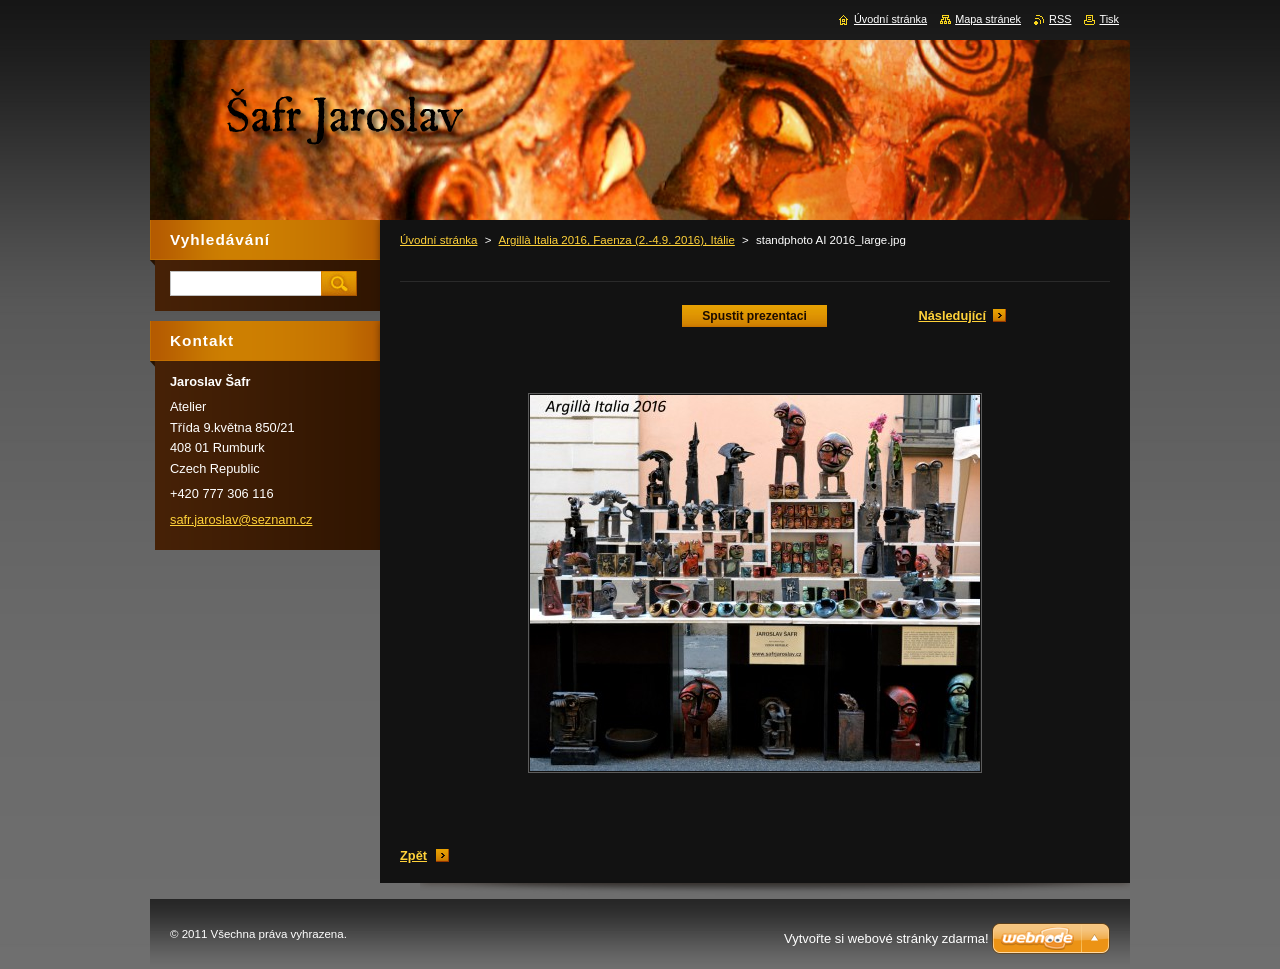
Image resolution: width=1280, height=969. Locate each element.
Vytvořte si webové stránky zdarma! (886, 938)
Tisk (1109, 19)
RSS (1060, 19)
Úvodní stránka (438, 240)
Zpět (413, 855)
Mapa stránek (988, 19)
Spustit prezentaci (754, 316)
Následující (952, 315)
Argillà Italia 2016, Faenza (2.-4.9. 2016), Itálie (617, 240)
